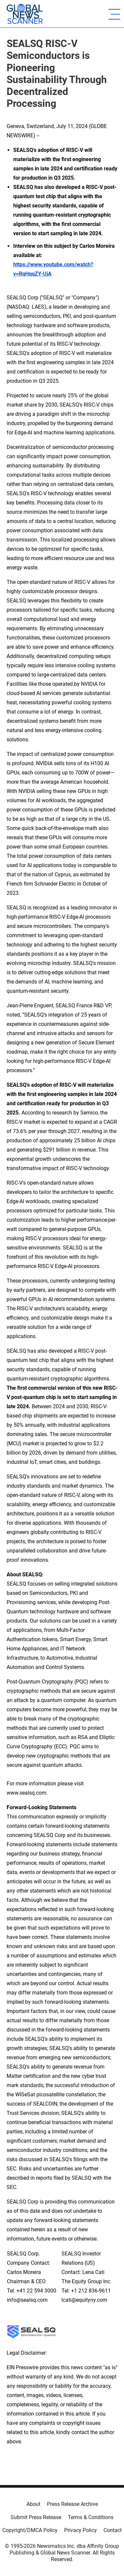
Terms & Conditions (90, 2517)
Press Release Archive (72, 2504)
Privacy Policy (80, 2530)
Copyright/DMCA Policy (30, 2530)
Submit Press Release (36, 2517)
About (33, 2504)
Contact (112, 2530)
